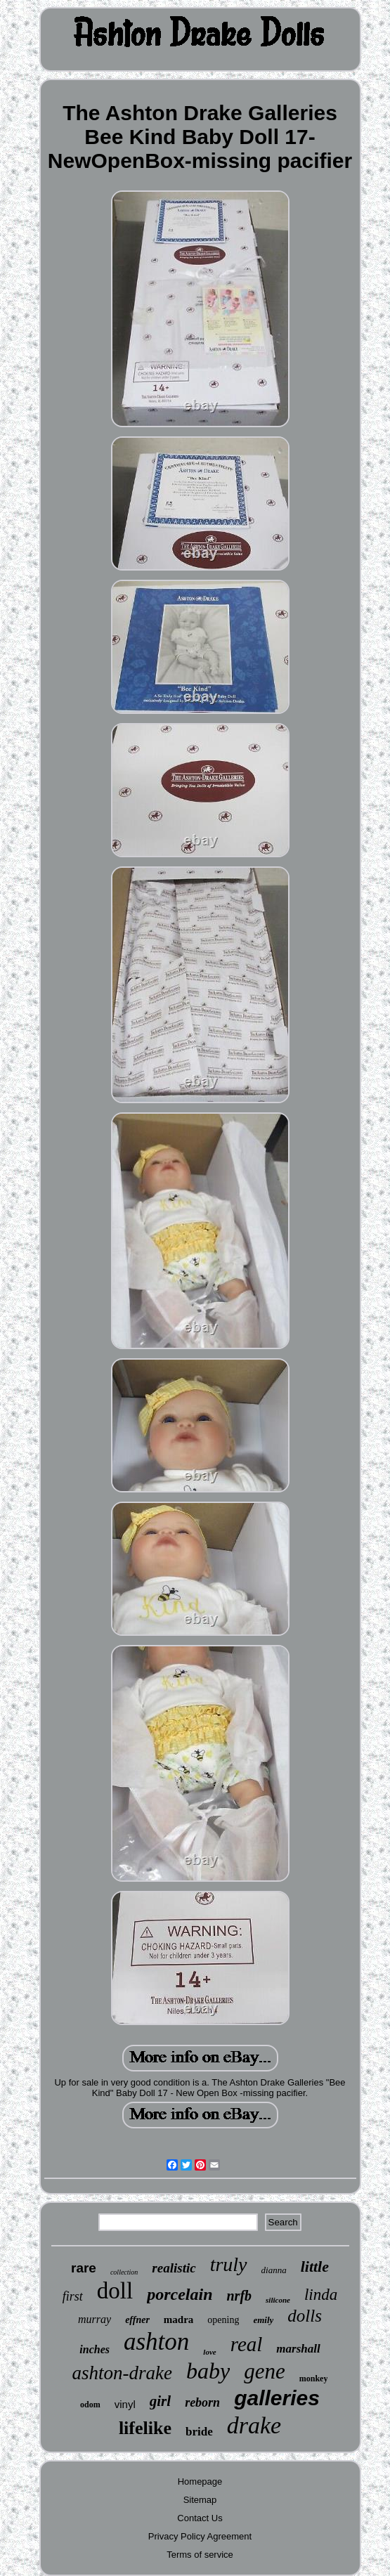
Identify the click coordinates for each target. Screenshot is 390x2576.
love (209, 2352)
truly (228, 2264)
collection (124, 2272)
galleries (277, 2397)
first (73, 2296)
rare (83, 2267)
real (246, 2344)
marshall (298, 2348)
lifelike (145, 2428)
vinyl (125, 2404)
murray (94, 2319)
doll (115, 2290)
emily (263, 2320)
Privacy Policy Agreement (200, 2536)
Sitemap (200, 2499)
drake (254, 2425)
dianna (274, 2270)
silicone (278, 2300)
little (315, 2266)
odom (90, 2404)
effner (137, 2320)
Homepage (200, 2481)
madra (179, 2319)
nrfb (239, 2295)
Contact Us (199, 2518)
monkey (313, 2378)
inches (94, 2349)
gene (264, 2371)
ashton (156, 2341)
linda (320, 2294)
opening (223, 2320)
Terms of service (200, 2554)
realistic (173, 2267)
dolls (304, 2315)
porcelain (179, 2294)
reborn (202, 2402)
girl (160, 2401)
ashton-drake (122, 2372)
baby (208, 2370)
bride (199, 2431)
